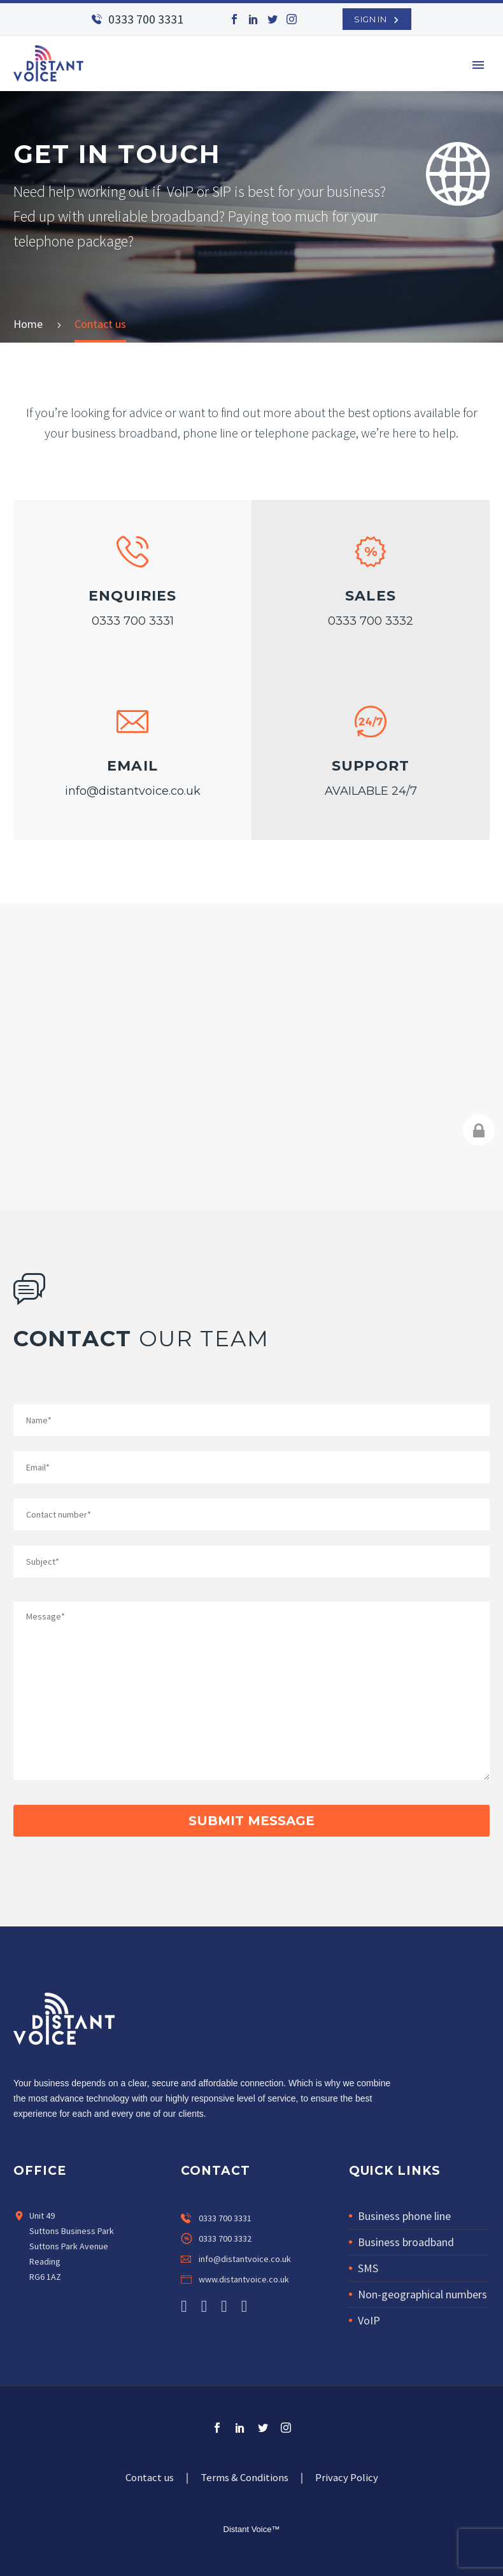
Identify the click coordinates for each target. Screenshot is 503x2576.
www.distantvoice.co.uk (244, 2279)
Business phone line (404, 2216)
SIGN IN (370, 19)
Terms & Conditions (244, 2478)
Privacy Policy (346, 2478)
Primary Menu (478, 65)
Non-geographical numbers (422, 2294)
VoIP (369, 2320)
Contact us (149, 2478)
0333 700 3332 (370, 621)
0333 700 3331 (145, 19)
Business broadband (406, 2242)
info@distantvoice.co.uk (133, 791)
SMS (368, 2268)
